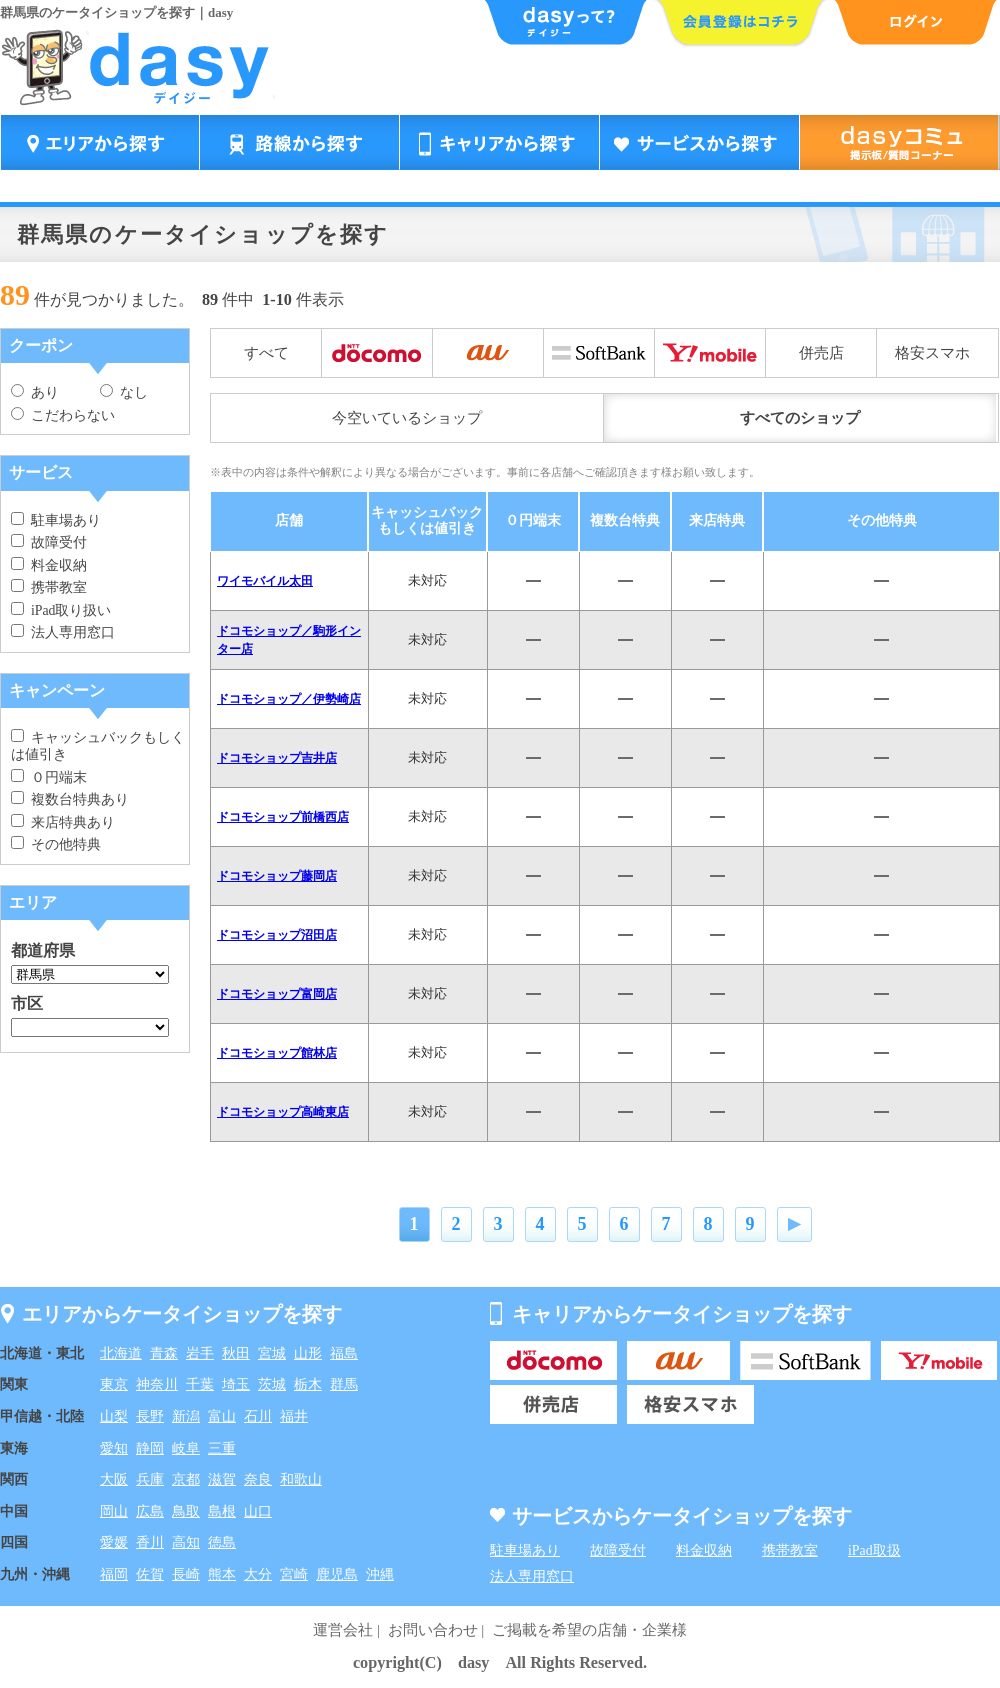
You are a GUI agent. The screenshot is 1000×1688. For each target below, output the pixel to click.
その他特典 (56, 844)
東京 (114, 1384)
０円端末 (49, 777)
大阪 (114, 1479)
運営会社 (343, 1630)
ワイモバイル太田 (265, 581)
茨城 (272, 1384)
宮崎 (294, 1574)
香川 (150, 1542)
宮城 (272, 1353)
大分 (258, 1574)
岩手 (200, 1353)
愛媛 (114, 1542)
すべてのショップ (800, 418)
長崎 (186, 1574)
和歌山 (301, 1479)
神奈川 (157, 1384)
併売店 (821, 353)
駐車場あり (56, 520)
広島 (150, 1511)
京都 (186, 1479)
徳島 (222, 1542)
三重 (222, 1448)
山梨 (114, 1416)
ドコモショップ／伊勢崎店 (289, 699)
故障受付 (49, 542)
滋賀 (222, 1479)
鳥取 (186, 1511)
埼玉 (236, 1384)
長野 (150, 1416)
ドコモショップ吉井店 (277, 758)
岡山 (114, 1511)
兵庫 (150, 1479)
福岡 (114, 1574)
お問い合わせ (433, 1630)
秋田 (236, 1353)
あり (35, 392)
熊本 (222, 1574)
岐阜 (186, 1448)
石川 (258, 1416)
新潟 (186, 1416)
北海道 (121, 1353)
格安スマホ (932, 353)
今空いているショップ (407, 418)
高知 (186, 1542)
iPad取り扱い (61, 610)
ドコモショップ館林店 (277, 1053)
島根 (222, 1511)
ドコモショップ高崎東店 (283, 1112)
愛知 (114, 1448)
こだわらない (63, 415)
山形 (308, 1353)
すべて (266, 353)
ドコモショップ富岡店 (277, 994)
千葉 (200, 1384)
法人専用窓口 (63, 632)
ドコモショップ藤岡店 (277, 876)
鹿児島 (337, 1574)
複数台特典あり (70, 799)
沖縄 (380, 1574)
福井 (294, 1416)
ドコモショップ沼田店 (277, 935)
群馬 (344, 1384)
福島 (344, 1353)
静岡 (150, 1448)
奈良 (258, 1479)
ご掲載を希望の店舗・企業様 (589, 1630)
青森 (164, 1353)
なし (124, 392)
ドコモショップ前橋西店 (283, 817)
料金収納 (49, 565)
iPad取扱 (874, 1550)
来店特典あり (63, 822)
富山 (222, 1416)
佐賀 (150, 1574)
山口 (258, 1511)
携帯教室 (49, 587)
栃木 (308, 1384)
